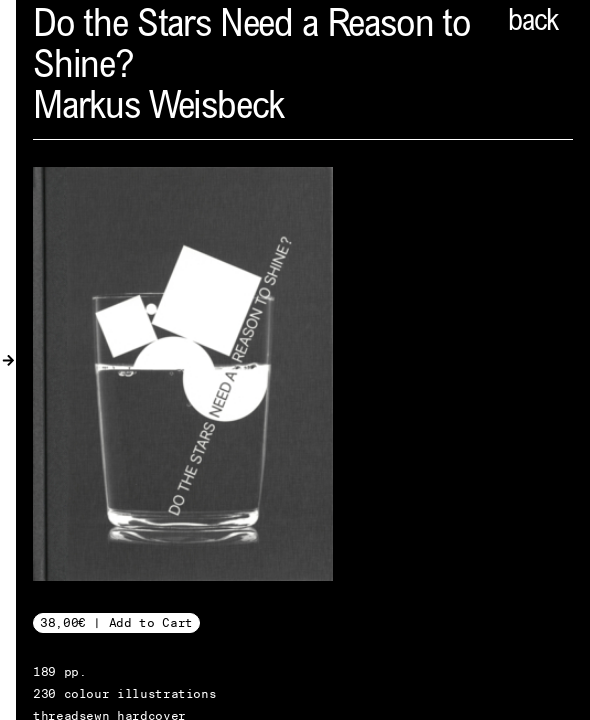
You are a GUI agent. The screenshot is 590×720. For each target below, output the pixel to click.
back (533, 23)
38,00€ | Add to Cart (116, 622)
